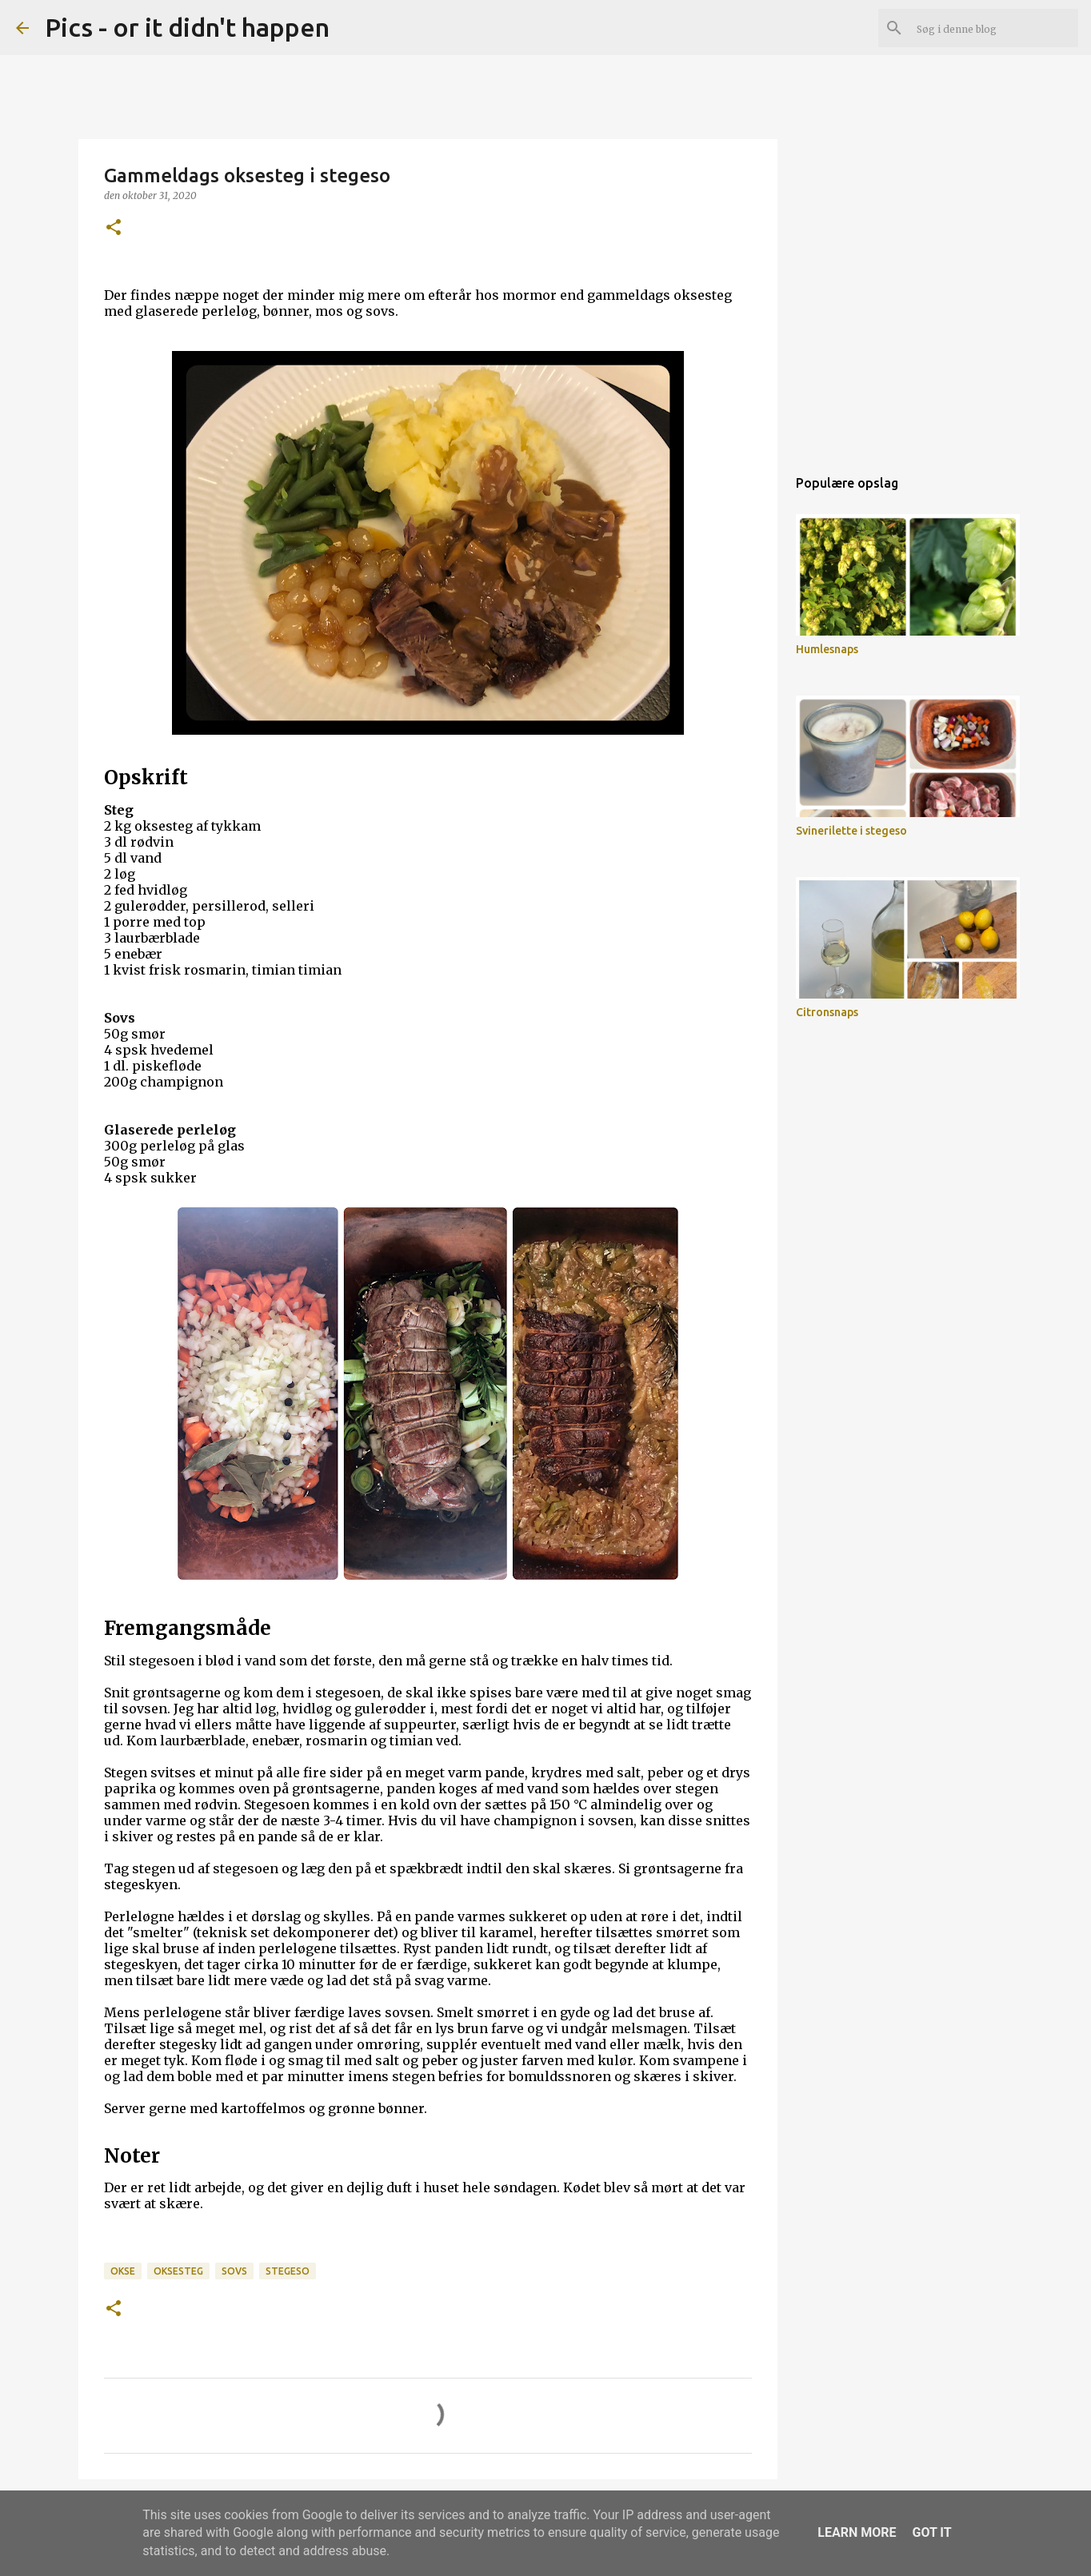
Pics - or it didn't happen (187, 27)
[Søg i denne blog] (994, 28)
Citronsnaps (827, 1012)
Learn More (856, 2532)
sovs (234, 2271)
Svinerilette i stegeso (851, 830)
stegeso (288, 2271)
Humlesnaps (827, 649)
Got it (931, 2532)
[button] (113, 228)
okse (122, 2271)
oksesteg (178, 2271)
